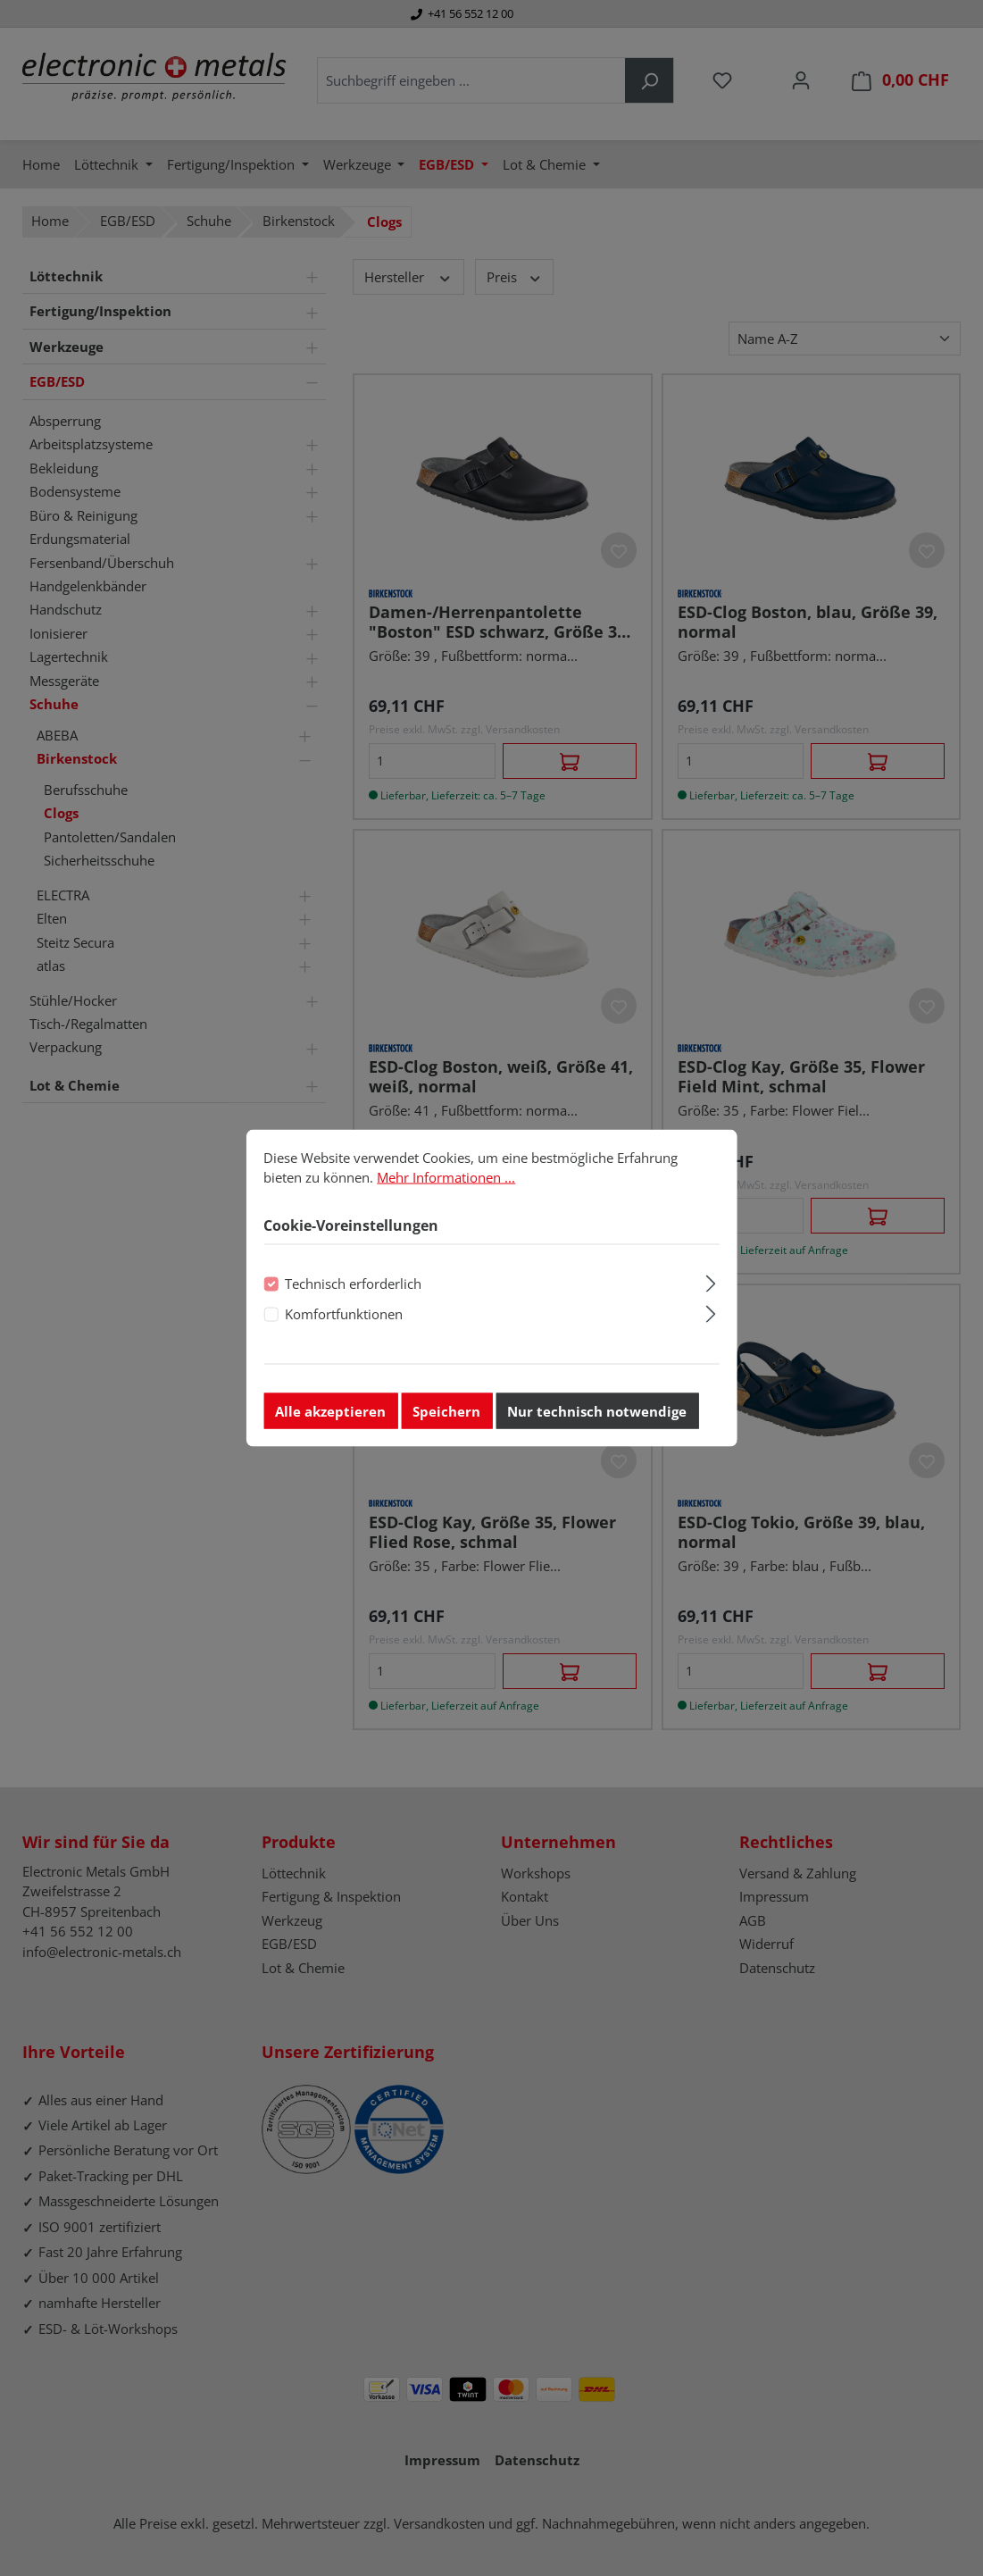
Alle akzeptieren (330, 1419)
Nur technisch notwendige (597, 1419)
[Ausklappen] (711, 1289)
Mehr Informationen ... (446, 1186)
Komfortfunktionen (344, 1323)
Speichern (446, 1419)
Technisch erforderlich (353, 1292)
